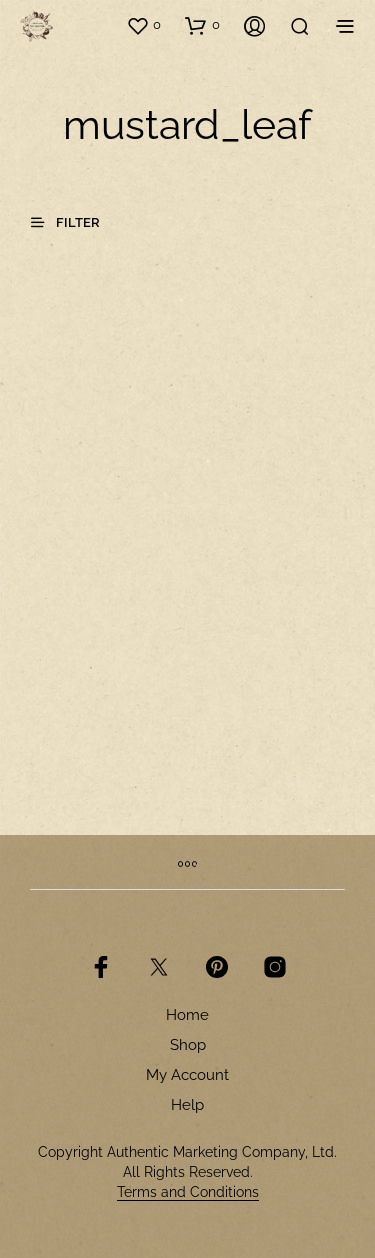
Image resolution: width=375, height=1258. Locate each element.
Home (187, 1015)
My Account (187, 1075)
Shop (188, 1045)
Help (187, 1105)
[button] (143, 25)
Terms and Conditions (188, 1192)
